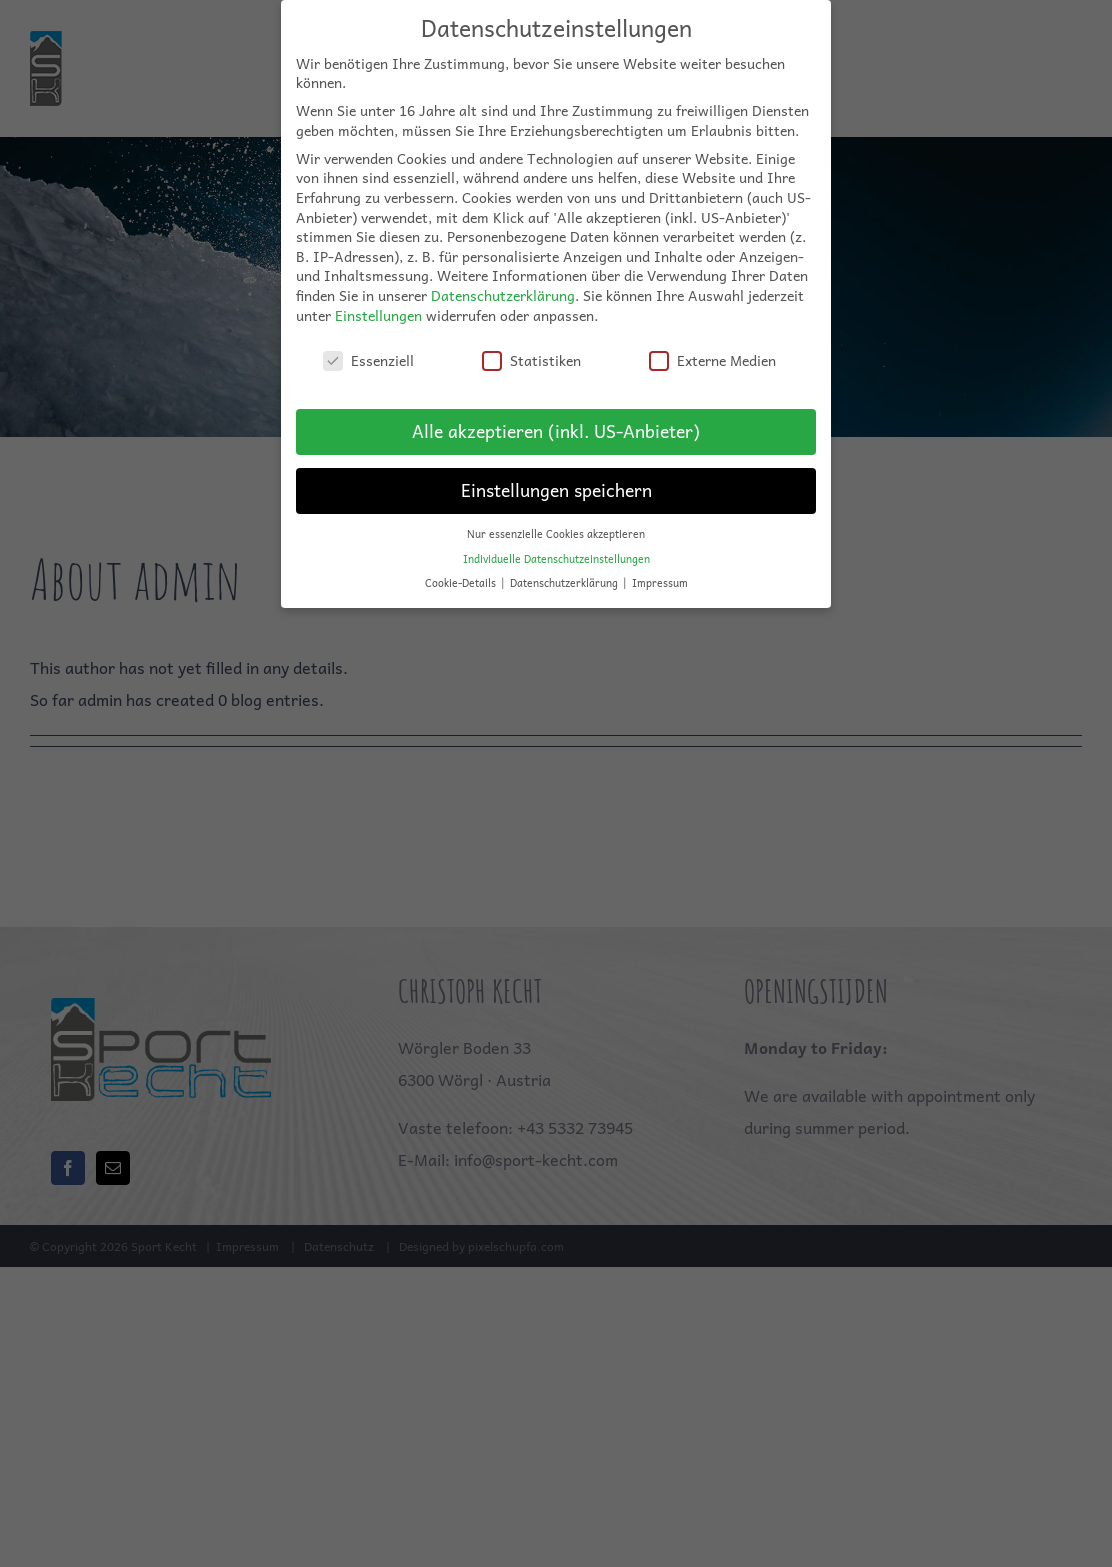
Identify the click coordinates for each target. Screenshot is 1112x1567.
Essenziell (368, 348)
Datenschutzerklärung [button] (565, 570)
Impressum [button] (660, 570)
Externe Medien (712, 348)
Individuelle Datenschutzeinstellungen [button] (556, 545)
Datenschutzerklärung (503, 283)
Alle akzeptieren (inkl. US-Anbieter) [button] (556, 419)
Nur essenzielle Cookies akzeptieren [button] (556, 521)
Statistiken (531, 348)
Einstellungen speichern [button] (556, 478)
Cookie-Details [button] (462, 570)
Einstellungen (378, 302)
